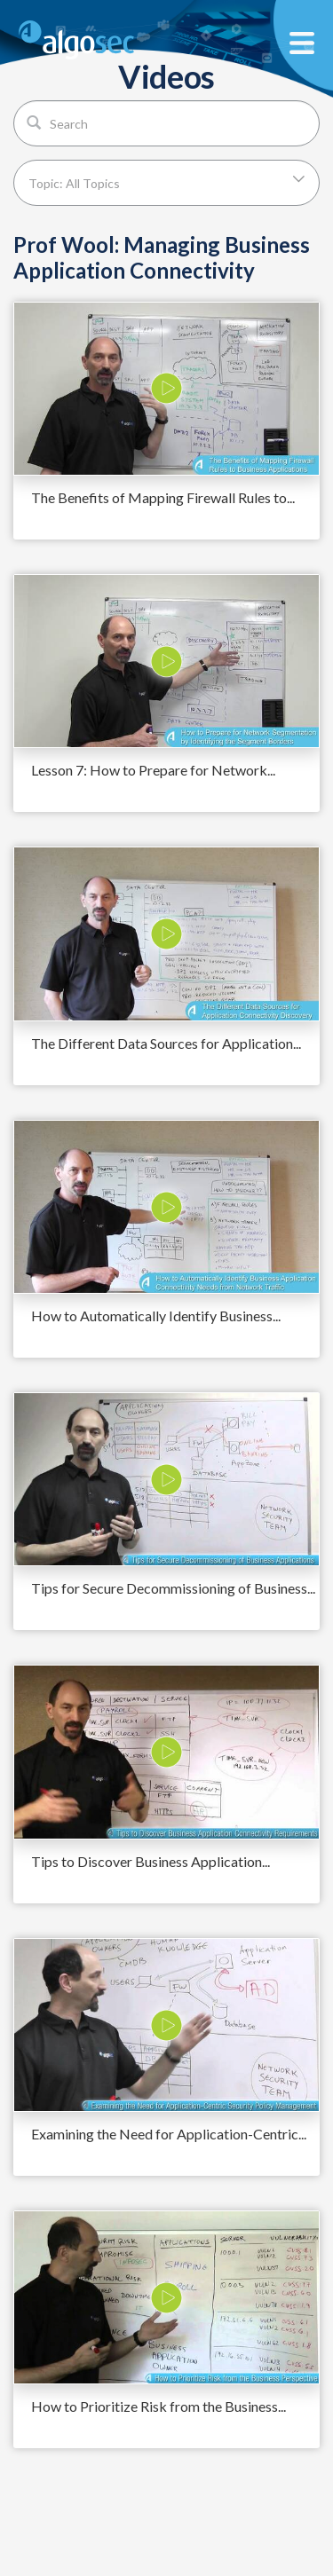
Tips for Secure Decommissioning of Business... (173, 1587)
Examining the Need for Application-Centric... (168, 2133)
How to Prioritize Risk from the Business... (158, 2406)
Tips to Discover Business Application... (150, 1861)
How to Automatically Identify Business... (156, 1315)
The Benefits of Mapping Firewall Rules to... (163, 497)
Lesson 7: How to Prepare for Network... (153, 769)
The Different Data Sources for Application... (166, 1043)
